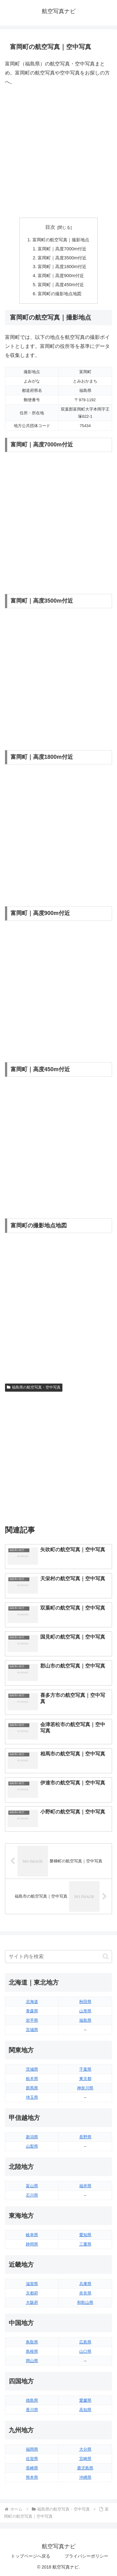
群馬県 (32, 2088)
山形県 (85, 2011)
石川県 (32, 2195)
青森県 (32, 2011)
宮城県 (32, 2029)
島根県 (32, 2351)
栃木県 (32, 2078)
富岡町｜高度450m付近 (61, 284)
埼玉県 (32, 2097)
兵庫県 (85, 2283)
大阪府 (32, 2302)
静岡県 (32, 2244)
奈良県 (85, 2293)
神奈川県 (85, 2088)
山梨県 (32, 2146)
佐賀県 (32, 2458)
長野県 (85, 2137)
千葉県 (85, 2069)
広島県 (85, 2342)
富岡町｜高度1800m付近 (62, 266)
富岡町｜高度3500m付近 (62, 257)
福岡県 (32, 2449)
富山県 (32, 2186)
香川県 (32, 2409)
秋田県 (85, 2001)
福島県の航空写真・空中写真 (34, 1387)
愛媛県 (85, 2400)
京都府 (32, 2293)
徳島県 (32, 2400)
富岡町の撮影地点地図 (59, 293)
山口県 (85, 2351)
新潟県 (32, 2137)
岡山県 (32, 2360)
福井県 (85, 2186)
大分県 (85, 2449)
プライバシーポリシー (86, 2556)
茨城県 (32, 2069)
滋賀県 (32, 2283)
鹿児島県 (85, 2468)
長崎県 (32, 2468)
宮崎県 (85, 2458)
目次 (50, 227)
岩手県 (32, 2020)
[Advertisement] (58, 152)
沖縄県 (85, 2477)
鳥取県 (32, 2342)
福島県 (85, 2020)
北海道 (32, 2001)
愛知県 (85, 2234)
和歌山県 (85, 2302)
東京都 (85, 2078)
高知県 (85, 2409)
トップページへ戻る (30, 2556)
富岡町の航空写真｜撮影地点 (60, 239)
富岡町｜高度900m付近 (61, 275)
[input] (58, 1956)
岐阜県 (32, 2234)
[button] (105, 1956)
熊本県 (32, 2477)
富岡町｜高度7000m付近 (62, 248)
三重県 (85, 2244)
